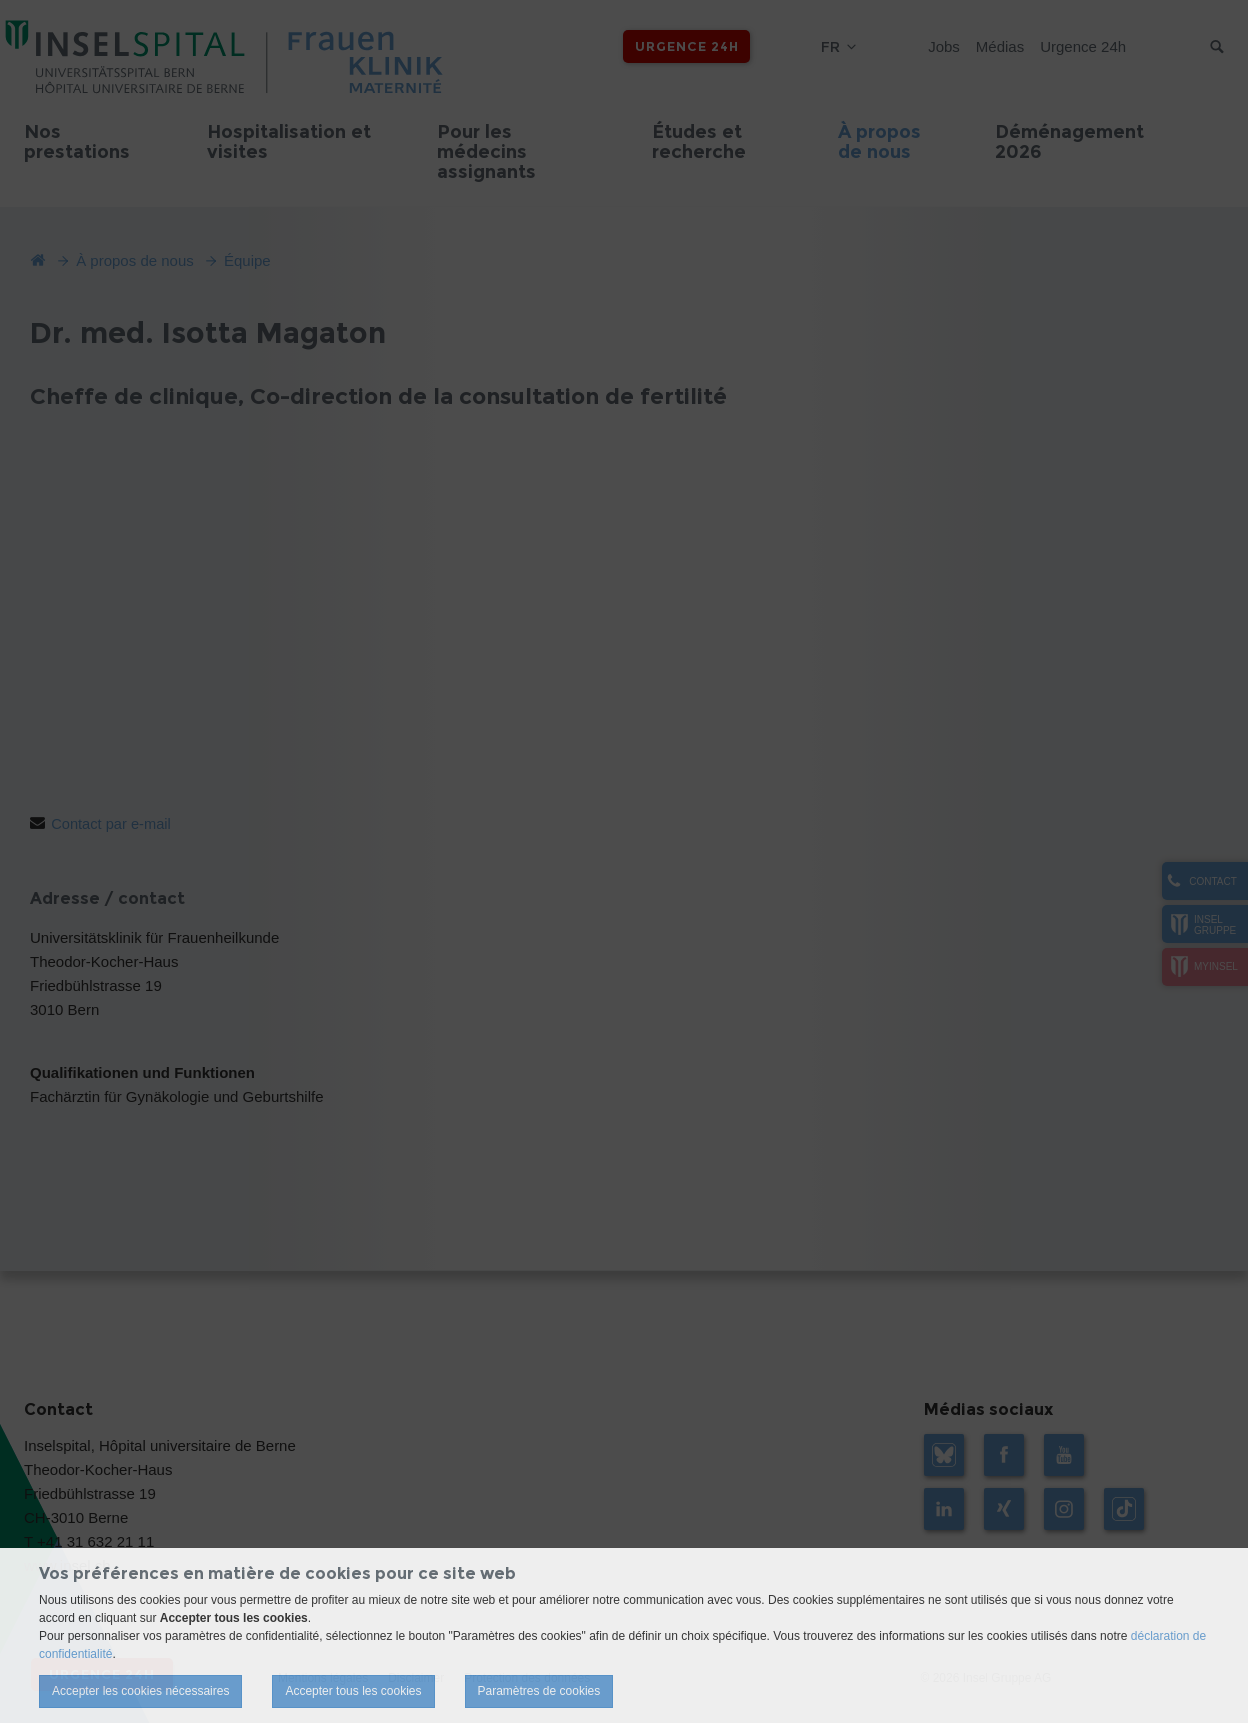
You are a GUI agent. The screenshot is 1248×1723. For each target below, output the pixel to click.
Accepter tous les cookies (353, 1691)
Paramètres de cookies (539, 1691)
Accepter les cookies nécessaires (140, 1691)
